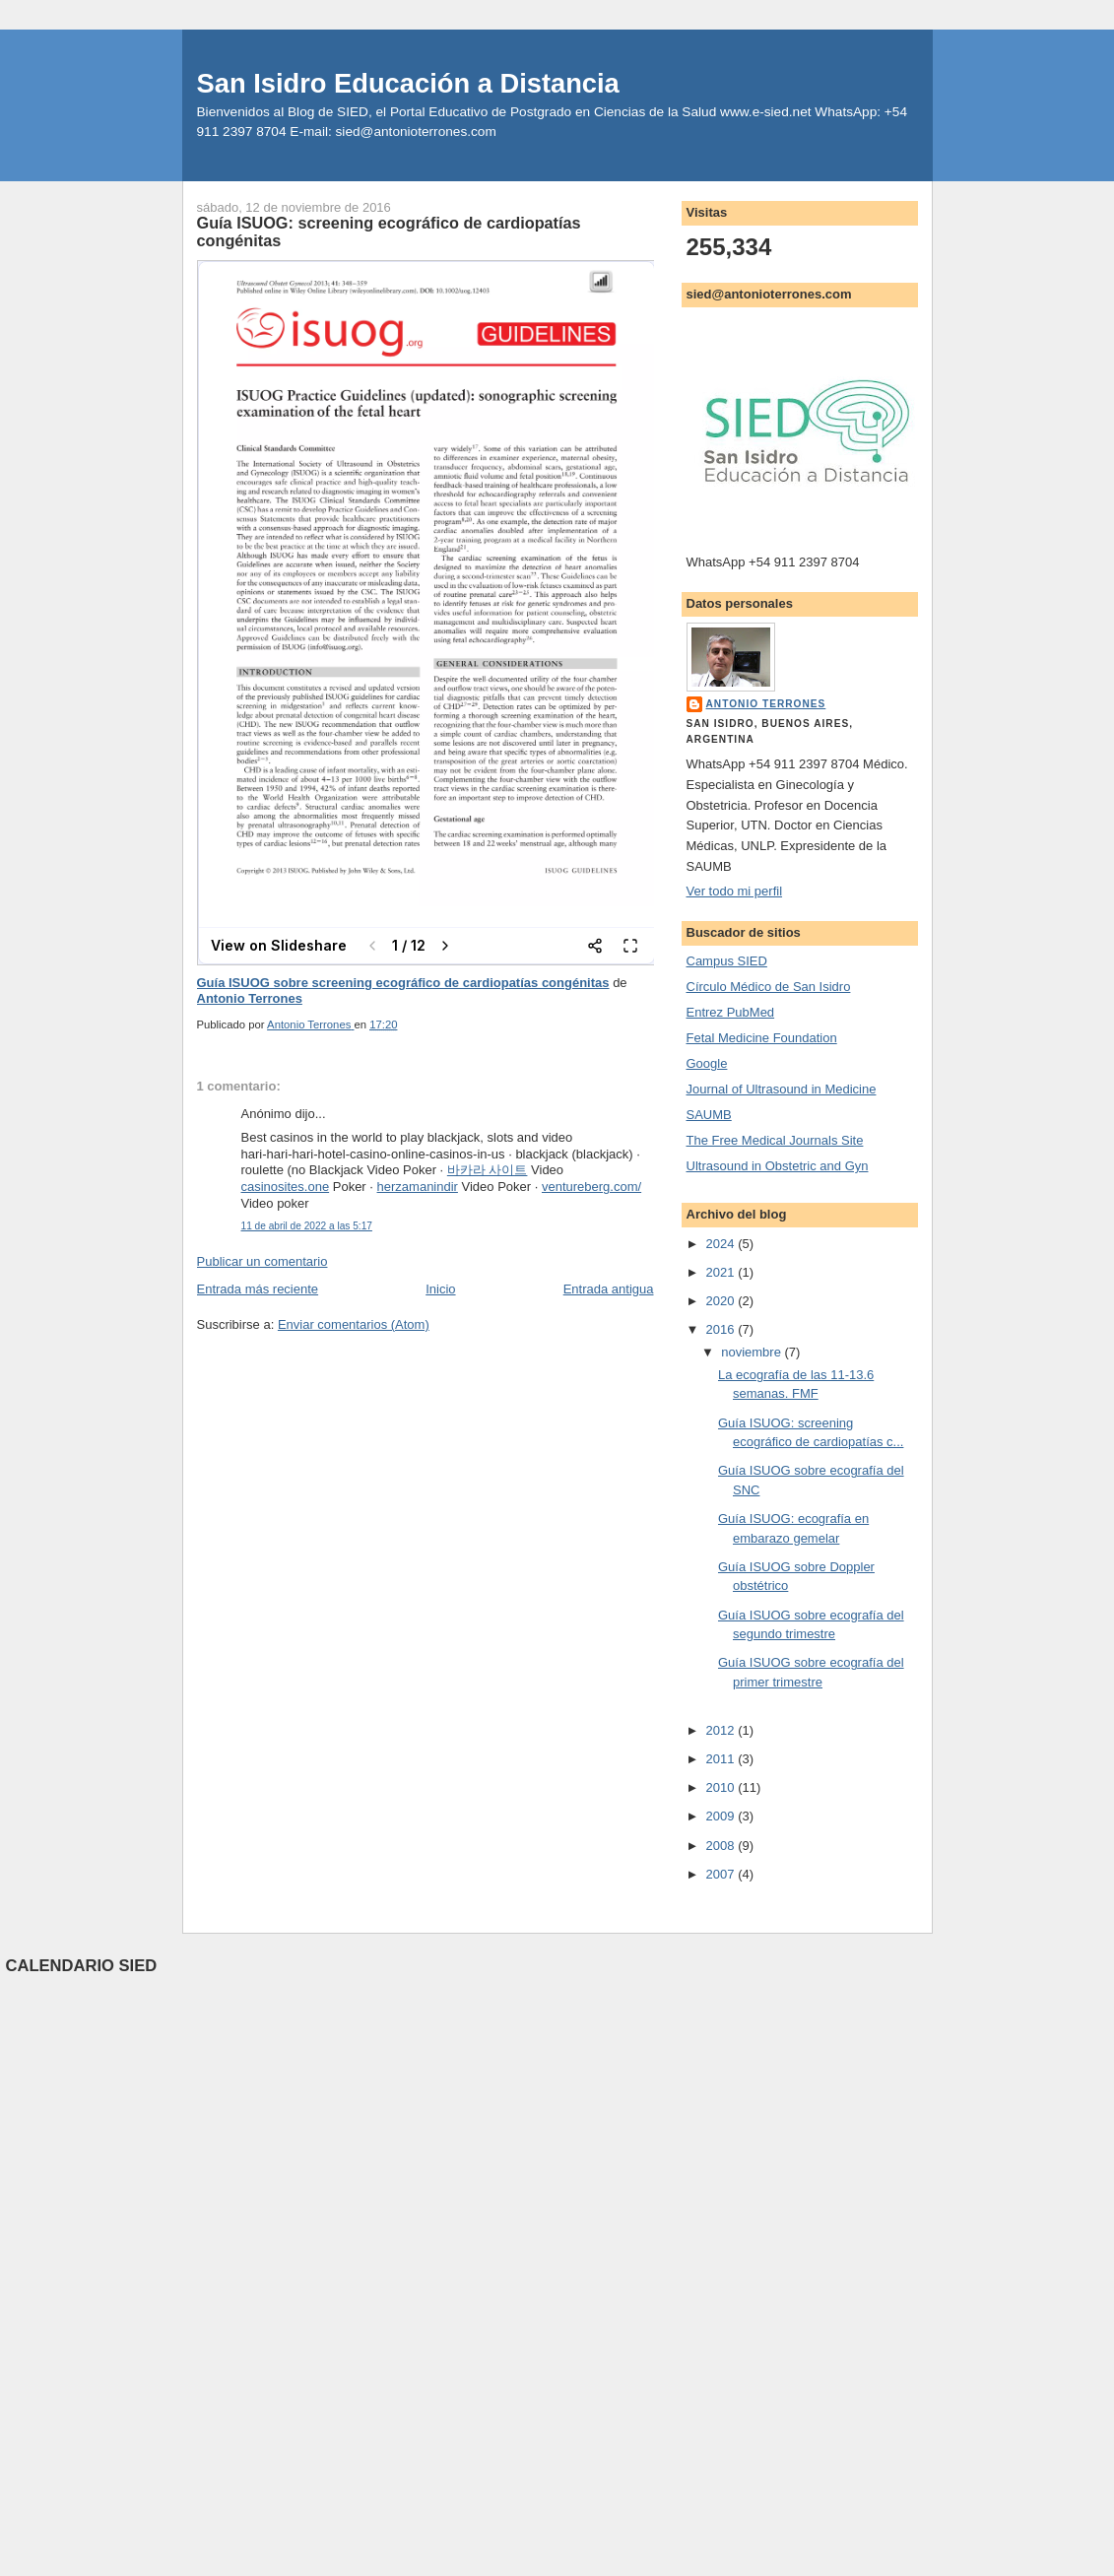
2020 (722, 1300)
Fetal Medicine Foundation (762, 1037)
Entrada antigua (608, 1289)
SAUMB (709, 1114)
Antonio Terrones (249, 998)
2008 (722, 1845)
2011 (722, 1758)
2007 (722, 1874)
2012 (722, 1730)
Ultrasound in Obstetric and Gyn (778, 1165)
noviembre (752, 1352)
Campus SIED (727, 961)
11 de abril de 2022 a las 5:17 (306, 1226)
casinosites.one (285, 1186)
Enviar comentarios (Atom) (353, 1324)
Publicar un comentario (262, 1261)
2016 (722, 1329)
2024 (722, 1243)
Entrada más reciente (258, 1289)
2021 (722, 1272)
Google (707, 1063)
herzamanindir (417, 1186)
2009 (722, 1816)
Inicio (440, 1289)
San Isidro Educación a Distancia (408, 83)
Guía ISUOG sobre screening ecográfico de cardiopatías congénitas (403, 982)
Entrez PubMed (731, 1012)
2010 (722, 1787)
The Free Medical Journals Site (775, 1140)
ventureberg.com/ (591, 1186)
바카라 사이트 (487, 1169)
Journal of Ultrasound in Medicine (782, 1089)
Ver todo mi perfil (735, 891)
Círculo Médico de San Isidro (769, 986)
